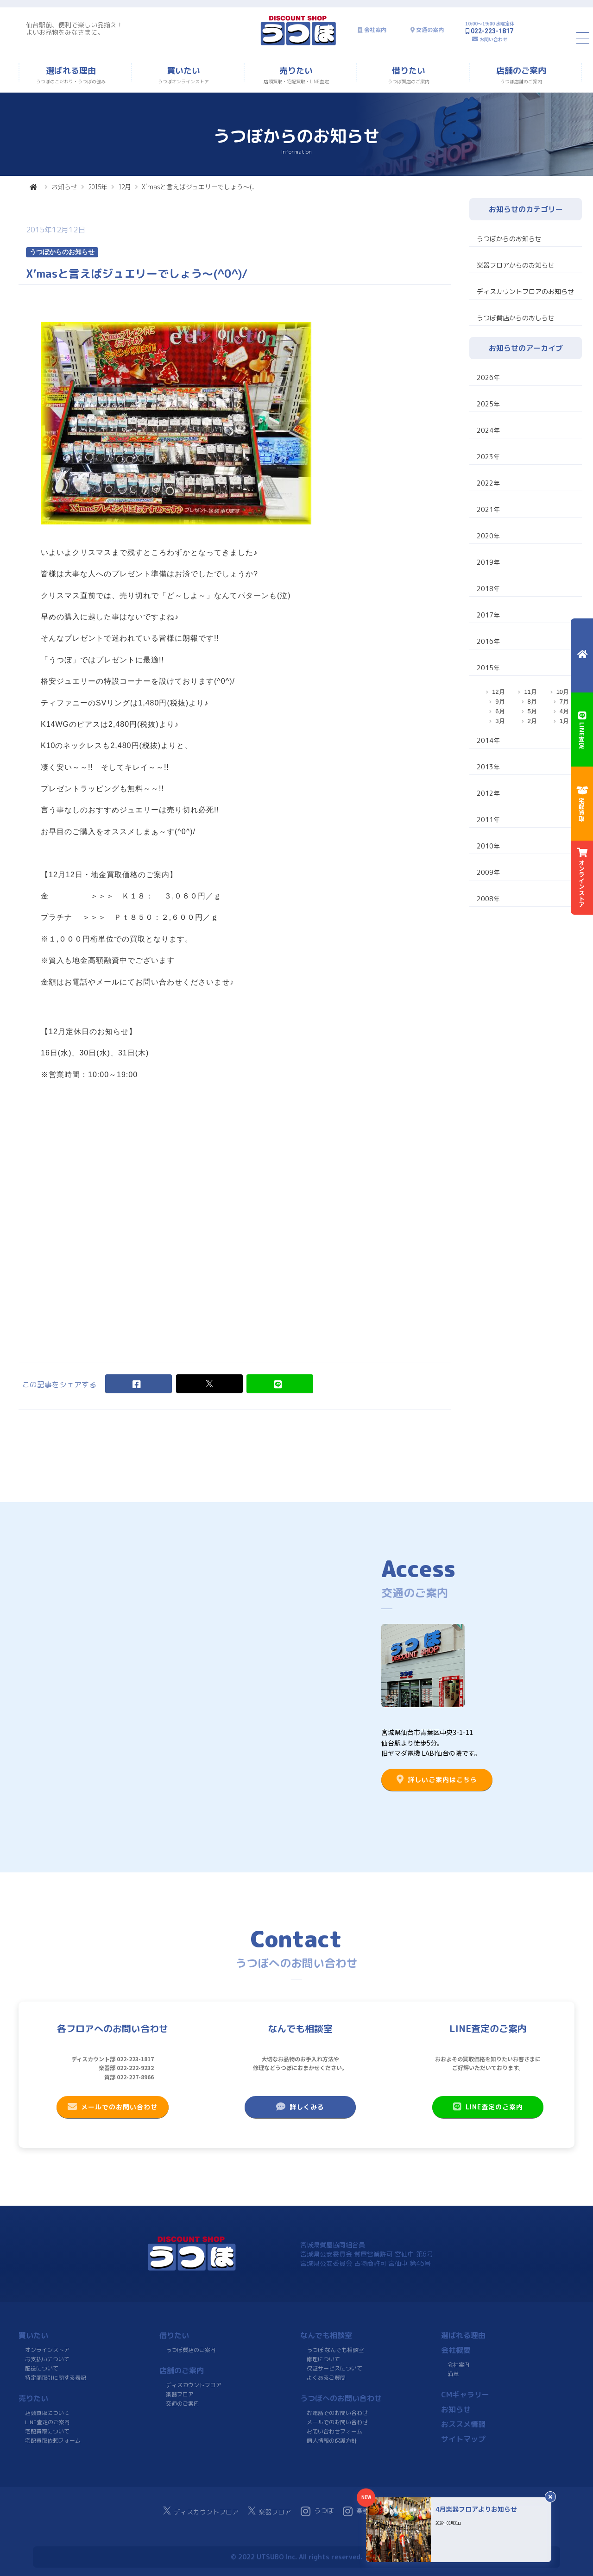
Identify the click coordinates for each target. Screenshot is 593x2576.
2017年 (488, 615)
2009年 (488, 872)
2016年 (488, 641)
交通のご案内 (182, 2404)
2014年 (488, 740)
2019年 (488, 562)
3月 (500, 720)
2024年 (488, 430)
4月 (564, 711)
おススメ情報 (463, 2424)
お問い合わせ (493, 39)
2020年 (488, 535)
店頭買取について (47, 2413)
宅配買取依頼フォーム (53, 2441)
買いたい (33, 2335)
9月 (500, 701)
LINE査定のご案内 (488, 2106)
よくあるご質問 (326, 2378)
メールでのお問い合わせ (113, 2106)
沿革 (453, 2374)
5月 (532, 711)
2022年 (488, 483)
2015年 (97, 186)
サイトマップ (463, 2439)
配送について (41, 2368)
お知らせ (64, 186)
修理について (323, 2359)
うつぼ (317, 2511)
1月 (564, 720)
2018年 (488, 588)
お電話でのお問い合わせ (337, 2413)
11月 (530, 691)
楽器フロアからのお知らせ (516, 265)
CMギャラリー (465, 2394)
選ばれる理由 (463, 2335)
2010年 (488, 846)
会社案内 (375, 30)
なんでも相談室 (326, 2335)
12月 (124, 186)
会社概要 (456, 2350)
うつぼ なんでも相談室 (335, 2350)
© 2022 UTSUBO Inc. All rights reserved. (296, 2556)
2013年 (488, 766)
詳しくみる (300, 2106)
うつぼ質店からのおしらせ (516, 317)
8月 (532, 701)
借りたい (174, 2335)
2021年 (488, 509)
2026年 (488, 377)
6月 (500, 711)
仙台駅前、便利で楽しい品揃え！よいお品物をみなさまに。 (74, 28)
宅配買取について (47, 2431)
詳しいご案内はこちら (437, 1779)
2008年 (488, 898)
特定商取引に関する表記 (55, 2378)
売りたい (33, 2398)
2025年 (488, 403)
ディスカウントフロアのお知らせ (525, 291)
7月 (564, 701)
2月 (532, 720)
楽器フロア (180, 2394)
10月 (562, 691)
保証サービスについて (334, 2368)
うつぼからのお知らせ (509, 238)
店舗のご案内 (181, 2370)
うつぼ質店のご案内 (191, 2350)
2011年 (488, 819)
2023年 (488, 456)
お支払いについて (47, 2359)
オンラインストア (47, 2350)
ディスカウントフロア (193, 2385)
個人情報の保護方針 (332, 2441)
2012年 (488, 793)
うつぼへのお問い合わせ (341, 2398)
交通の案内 (430, 30)
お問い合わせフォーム (334, 2431)
